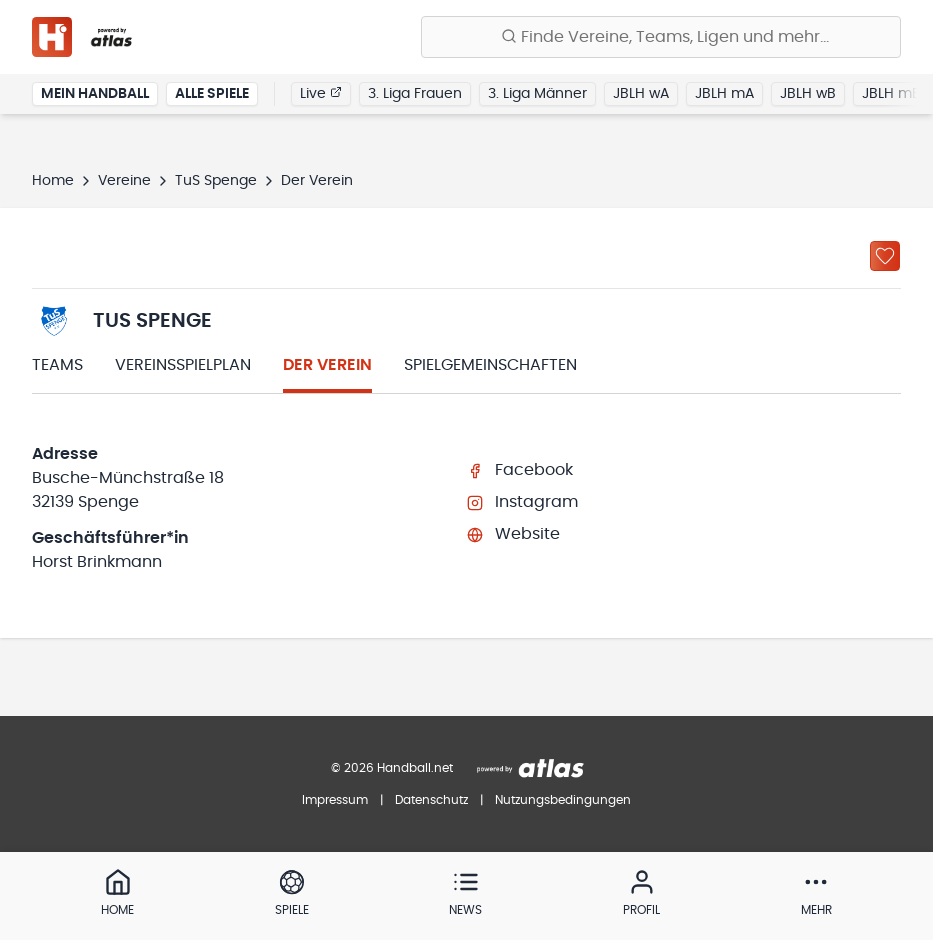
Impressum (335, 800)
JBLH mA (724, 94)
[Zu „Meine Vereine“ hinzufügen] (885, 256)
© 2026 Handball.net (392, 768)
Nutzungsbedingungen (563, 800)
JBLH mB (891, 94)
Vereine (124, 181)
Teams (57, 365)
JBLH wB (808, 94)
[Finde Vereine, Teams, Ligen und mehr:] (661, 37)
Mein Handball (95, 94)
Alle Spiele (212, 94)
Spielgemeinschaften (490, 365)
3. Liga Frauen (415, 94)
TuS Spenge (216, 181)
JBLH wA (641, 94)
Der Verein (327, 365)
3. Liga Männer (537, 94)
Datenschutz (431, 800)
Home (53, 181)
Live (321, 93)
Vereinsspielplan (183, 365)
